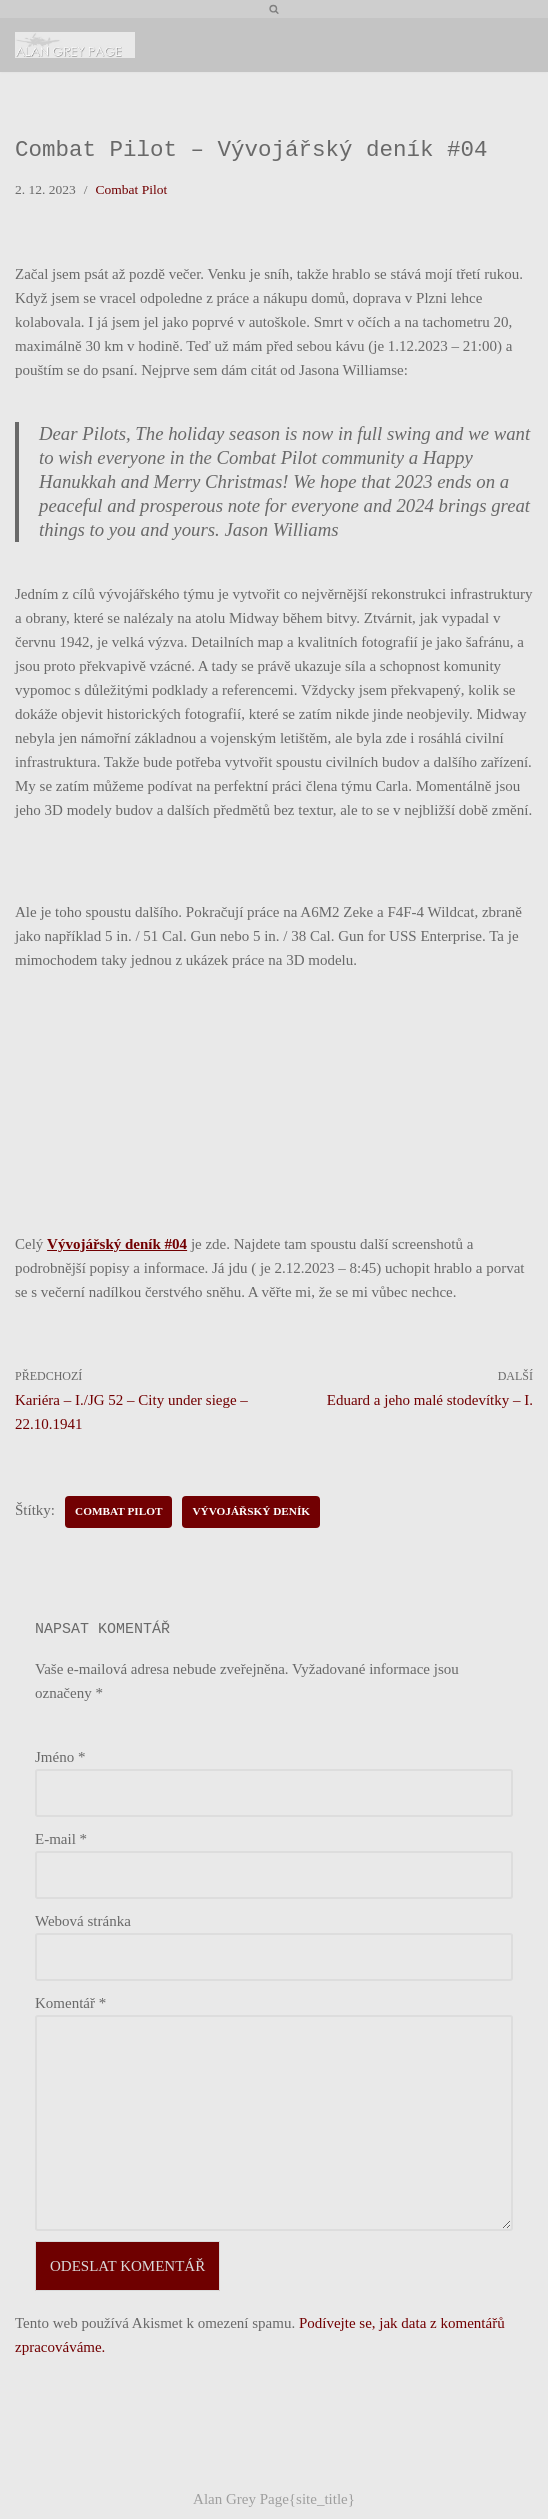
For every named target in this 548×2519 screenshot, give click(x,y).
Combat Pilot (132, 189)
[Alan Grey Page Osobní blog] (75, 45)
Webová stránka (83, 1921)
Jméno (60, 1757)
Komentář (70, 2003)
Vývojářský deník (251, 1511)
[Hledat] (274, 9)
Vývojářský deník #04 (117, 1244)
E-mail (61, 1839)
